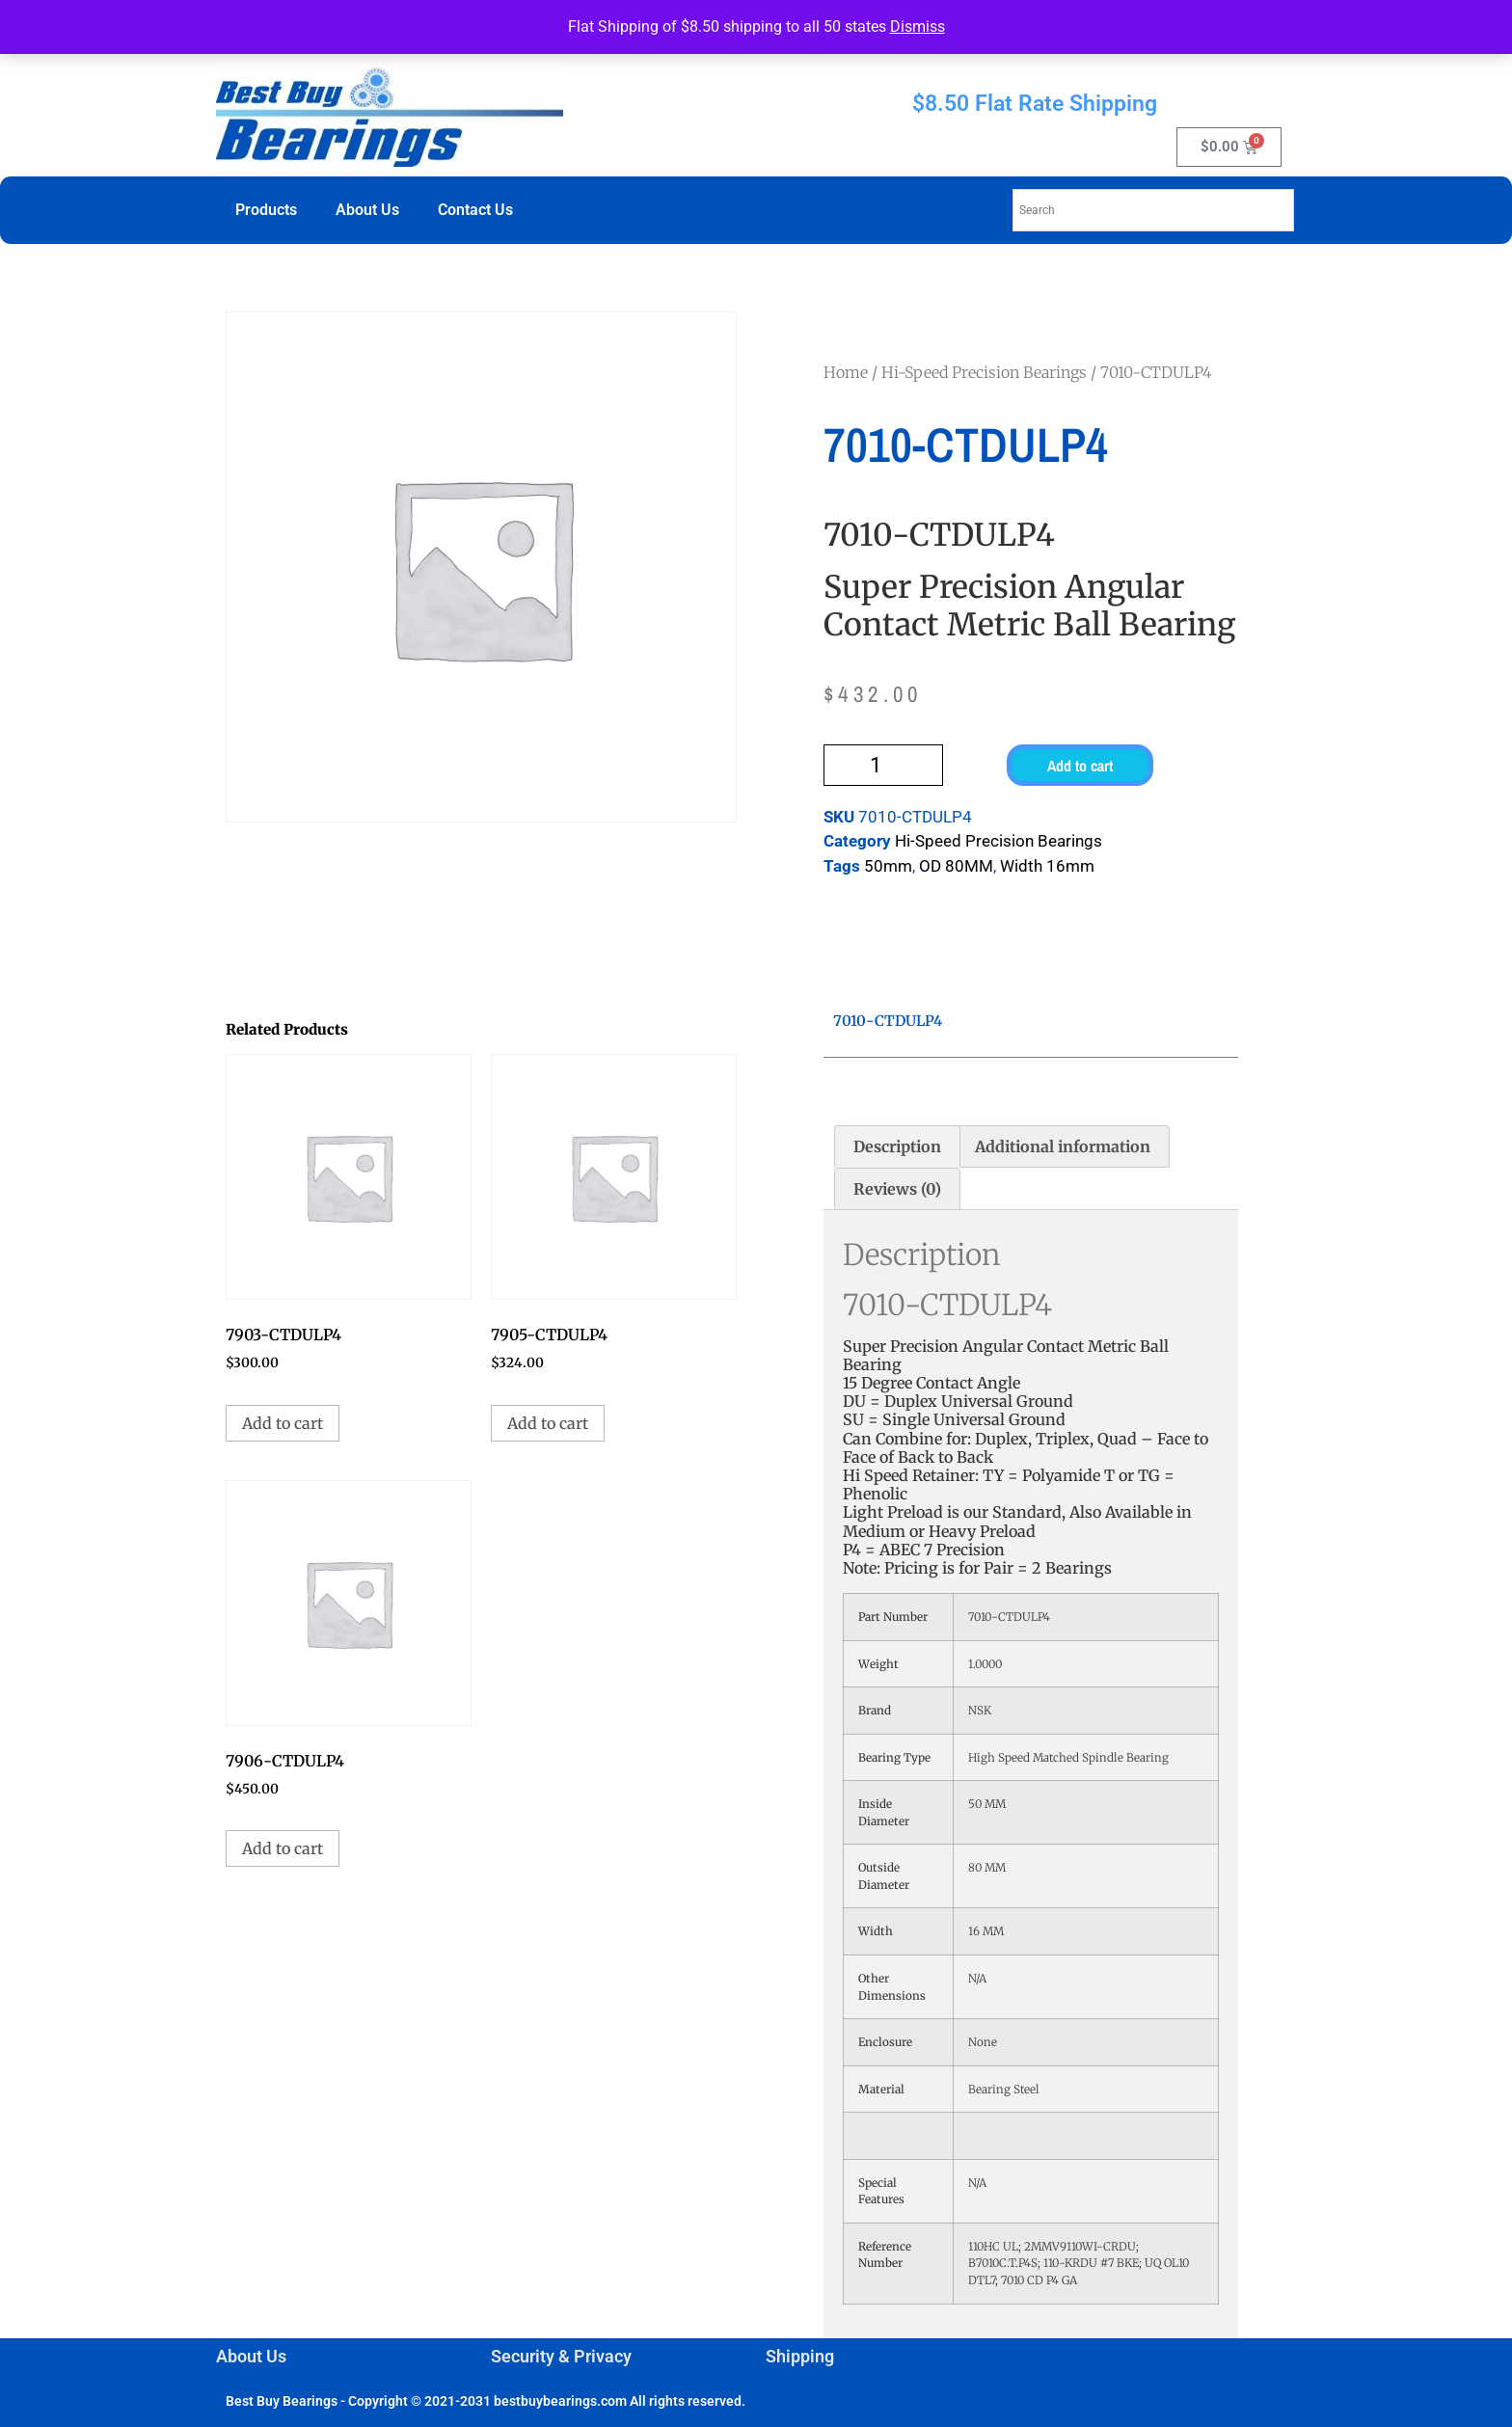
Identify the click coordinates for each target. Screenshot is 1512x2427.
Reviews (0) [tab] (897, 1189)
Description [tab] (897, 1146)
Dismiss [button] (917, 26)
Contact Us (475, 210)
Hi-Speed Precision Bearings (984, 372)
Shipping (800, 2356)
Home (846, 372)
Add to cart (1080, 765)
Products (266, 210)
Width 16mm (1047, 866)
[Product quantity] (883, 765)
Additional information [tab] (1062, 1146)
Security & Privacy (561, 2356)
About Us (367, 210)
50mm (888, 866)
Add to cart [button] (282, 1423)
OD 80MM (956, 866)
